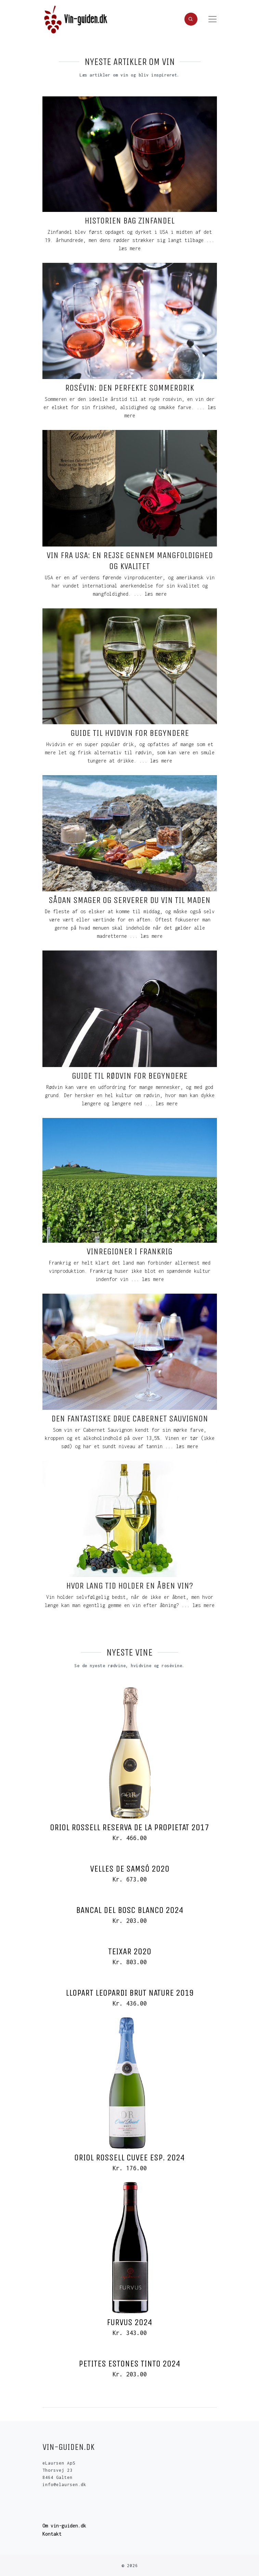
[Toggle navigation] (212, 19)
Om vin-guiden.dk (64, 2525)
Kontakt (52, 2534)
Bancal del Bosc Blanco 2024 (129, 1910)
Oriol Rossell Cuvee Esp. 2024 (129, 2157)
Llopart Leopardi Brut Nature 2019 (130, 1992)
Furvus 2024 (129, 2322)
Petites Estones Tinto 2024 (129, 2363)
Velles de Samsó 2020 (129, 1868)
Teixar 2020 (129, 1951)
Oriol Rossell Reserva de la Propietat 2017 (129, 1827)
